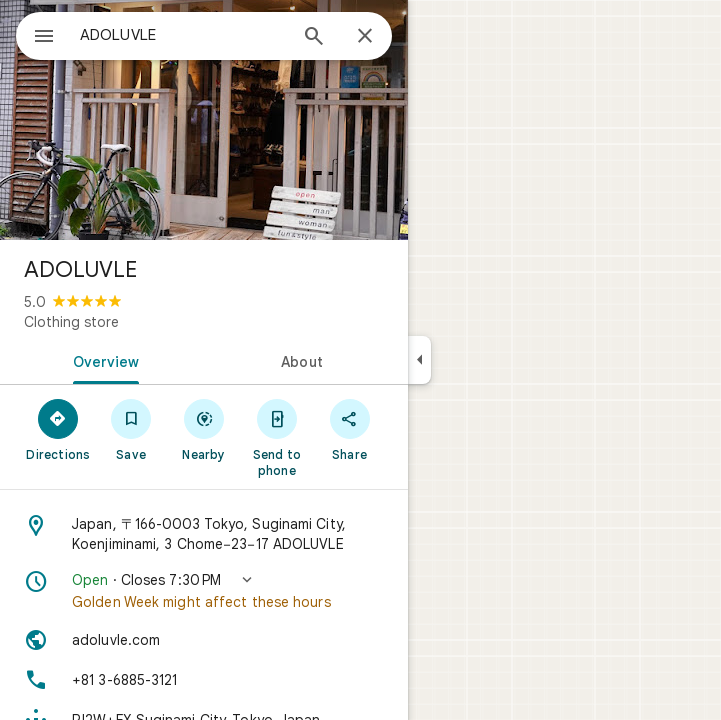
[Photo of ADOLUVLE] (204, 120)
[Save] (131, 429)
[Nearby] (204, 429)
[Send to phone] (276, 437)
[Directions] (58, 429)
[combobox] (183, 35)
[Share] (349, 429)
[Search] (314, 38)
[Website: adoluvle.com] (204, 640)
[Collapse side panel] (419, 360)
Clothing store (71, 322)
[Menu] (44, 38)
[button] (204, 591)
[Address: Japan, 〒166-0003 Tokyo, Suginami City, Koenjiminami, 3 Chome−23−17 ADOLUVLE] (204, 534)
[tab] (102, 360)
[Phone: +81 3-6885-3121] (204, 680)
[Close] (365, 37)
